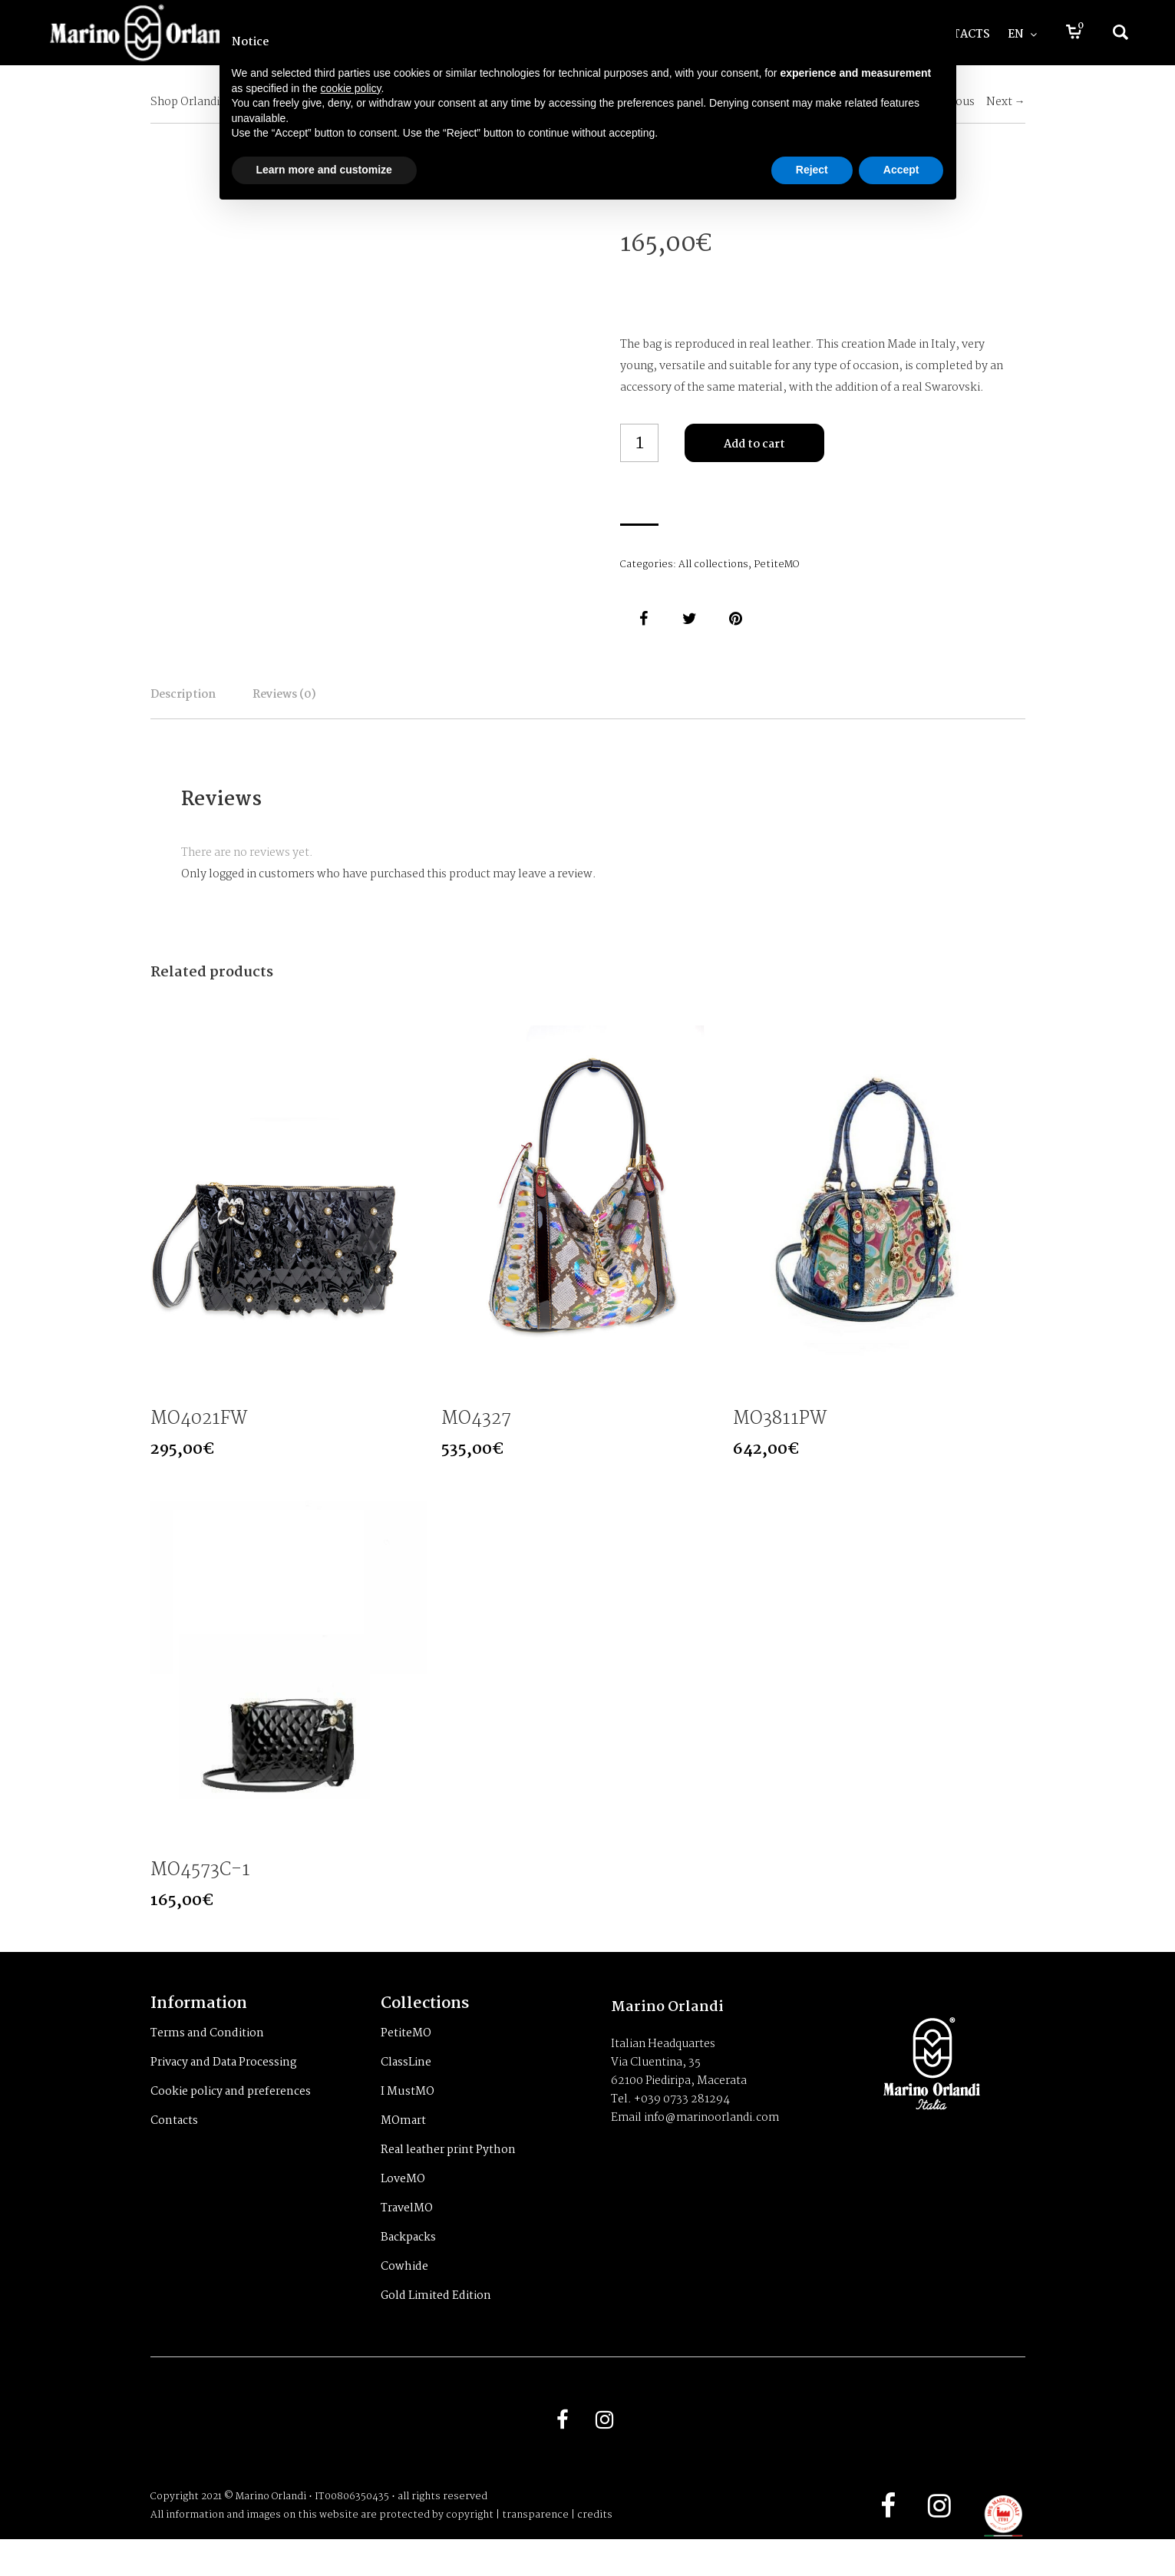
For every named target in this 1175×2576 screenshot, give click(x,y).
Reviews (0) (389, 705)
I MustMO (407, 2118)
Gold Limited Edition (436, 2322)
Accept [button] (901, 169)
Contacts (174, 2147)
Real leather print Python (448, 2177)
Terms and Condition (207, 2060)
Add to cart (754, 444)
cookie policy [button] (350, 88)
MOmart (403, 2147)
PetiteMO (776, 564)
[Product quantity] (639, 443)
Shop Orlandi (184, 102)
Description (217, 705)
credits (594, 2552)
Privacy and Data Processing (223, 2089)
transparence (535, 2552)
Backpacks (408, 2264)
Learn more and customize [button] (324, 169)
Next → (1005, 102)
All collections (713, 564)
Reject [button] (812, 169)
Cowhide (404, 2293)
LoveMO (403, 2206)
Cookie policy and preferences (230, 2118)
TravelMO (407, 2235)
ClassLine (406, 2089)
